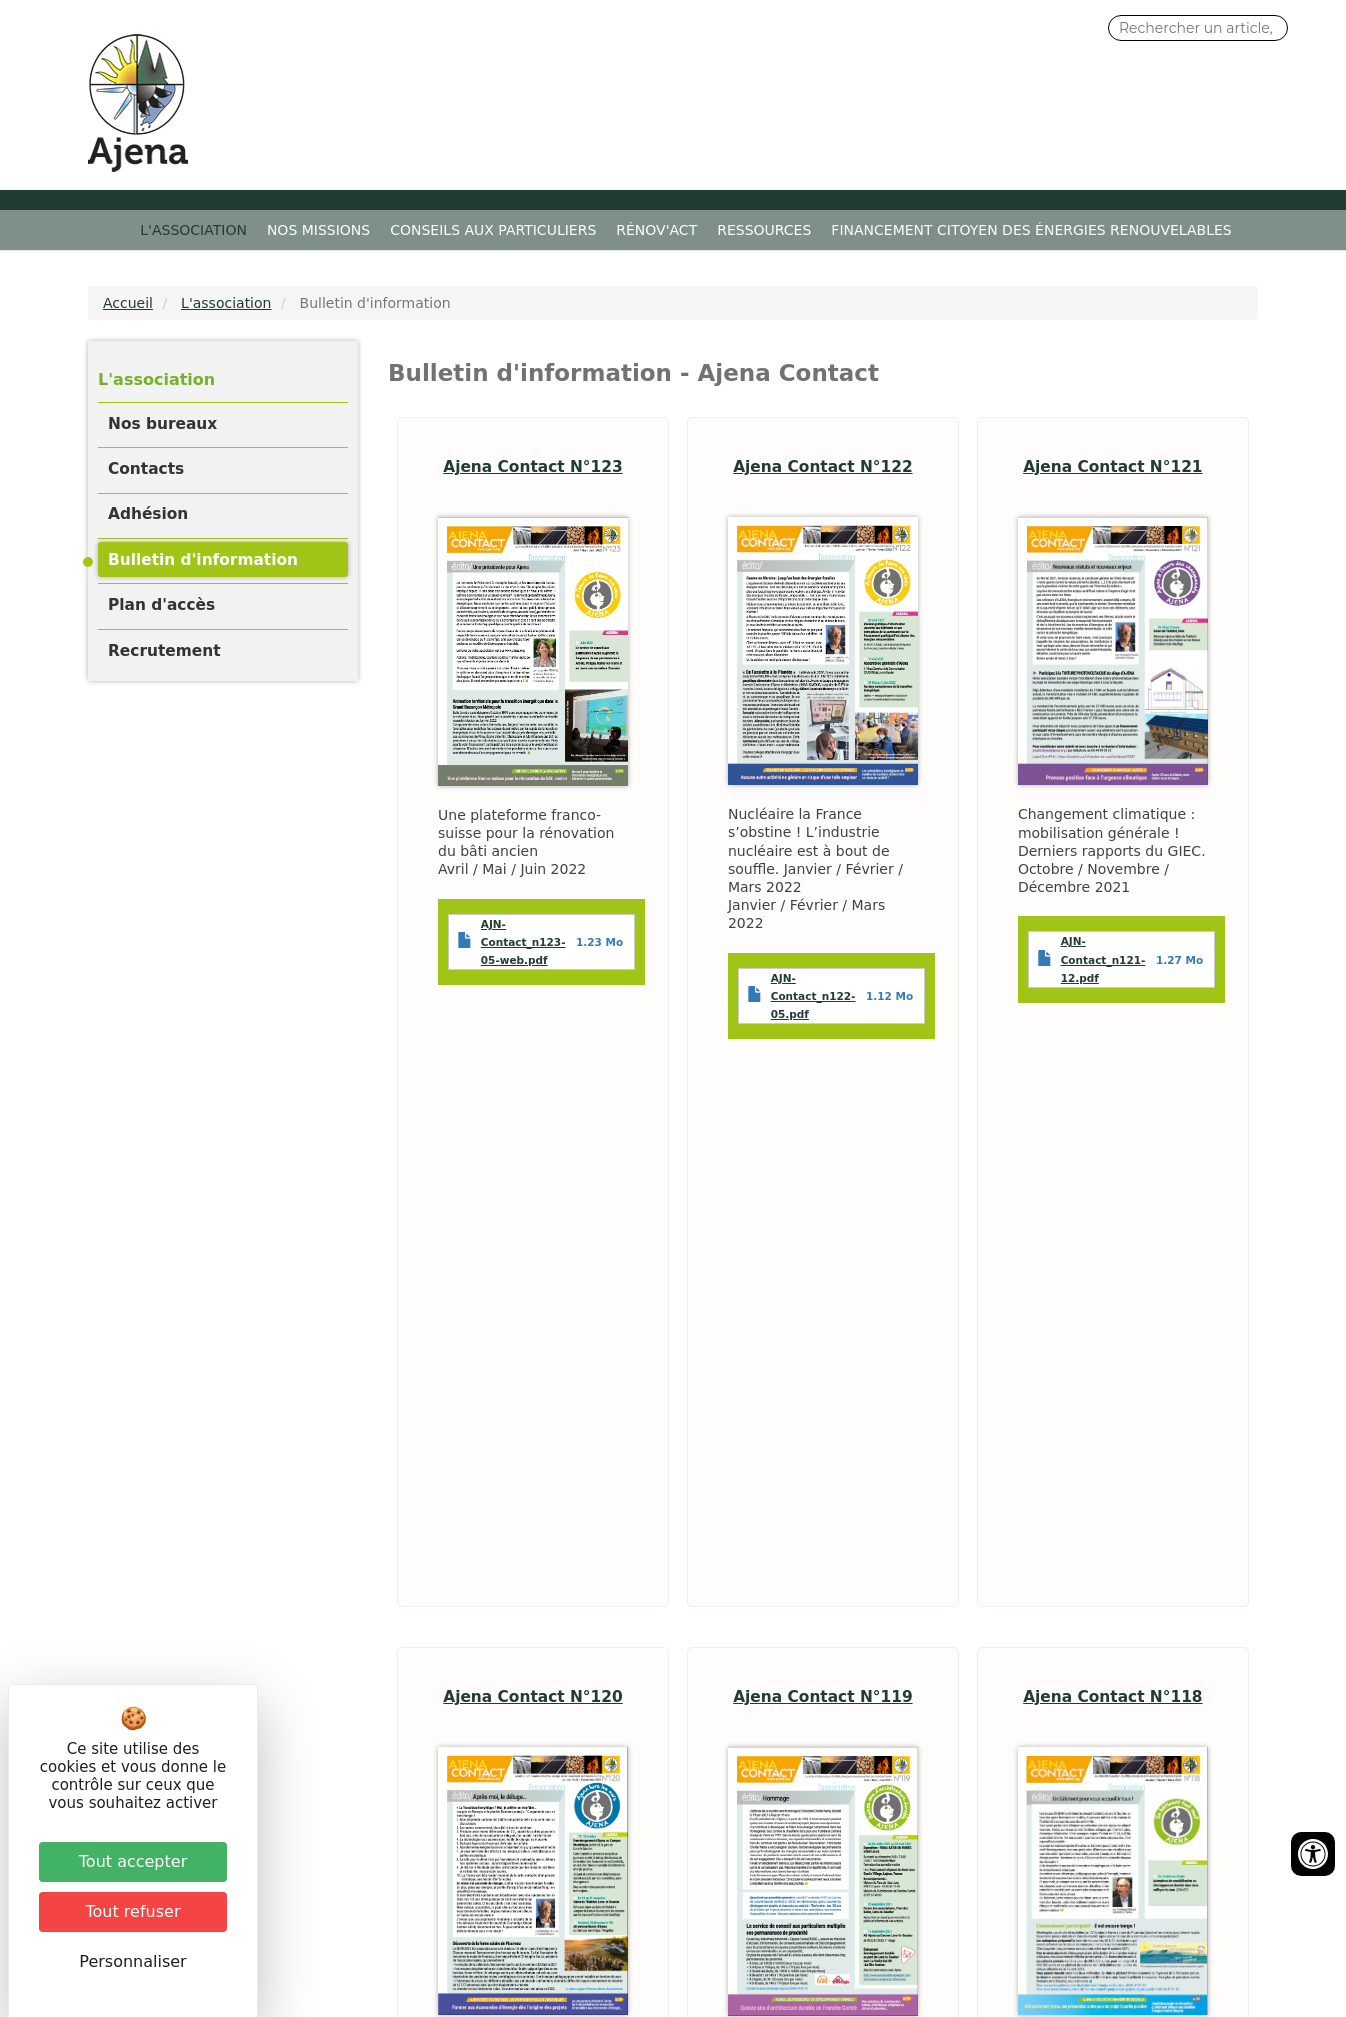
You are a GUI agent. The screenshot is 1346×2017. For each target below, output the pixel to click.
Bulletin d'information (203, 560)
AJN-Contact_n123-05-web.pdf (523, 942)
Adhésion (148, 514)
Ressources (764, 230)
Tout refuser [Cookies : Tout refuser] (133, 1911)
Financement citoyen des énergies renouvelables (1031, 230)
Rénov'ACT (656, 230)
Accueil (117, 230)
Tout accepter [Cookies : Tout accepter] (133, 1861)
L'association (193, 230)
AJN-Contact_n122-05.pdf (813, 996)
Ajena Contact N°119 (822, 1697)
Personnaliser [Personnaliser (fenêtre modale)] (132, 1961)
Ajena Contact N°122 (822, 467)
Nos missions (318, 230)
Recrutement (164, 651)
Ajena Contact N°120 (532, 1697)
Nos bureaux (162, 424)
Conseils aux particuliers (493, 230)
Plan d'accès (161, 605)
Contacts (146, 469)
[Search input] (1198, 28)
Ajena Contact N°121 (1112, 467)
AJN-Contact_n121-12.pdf (1103, 959)
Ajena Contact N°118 (1112, 1697)
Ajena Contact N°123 (532, 467)
